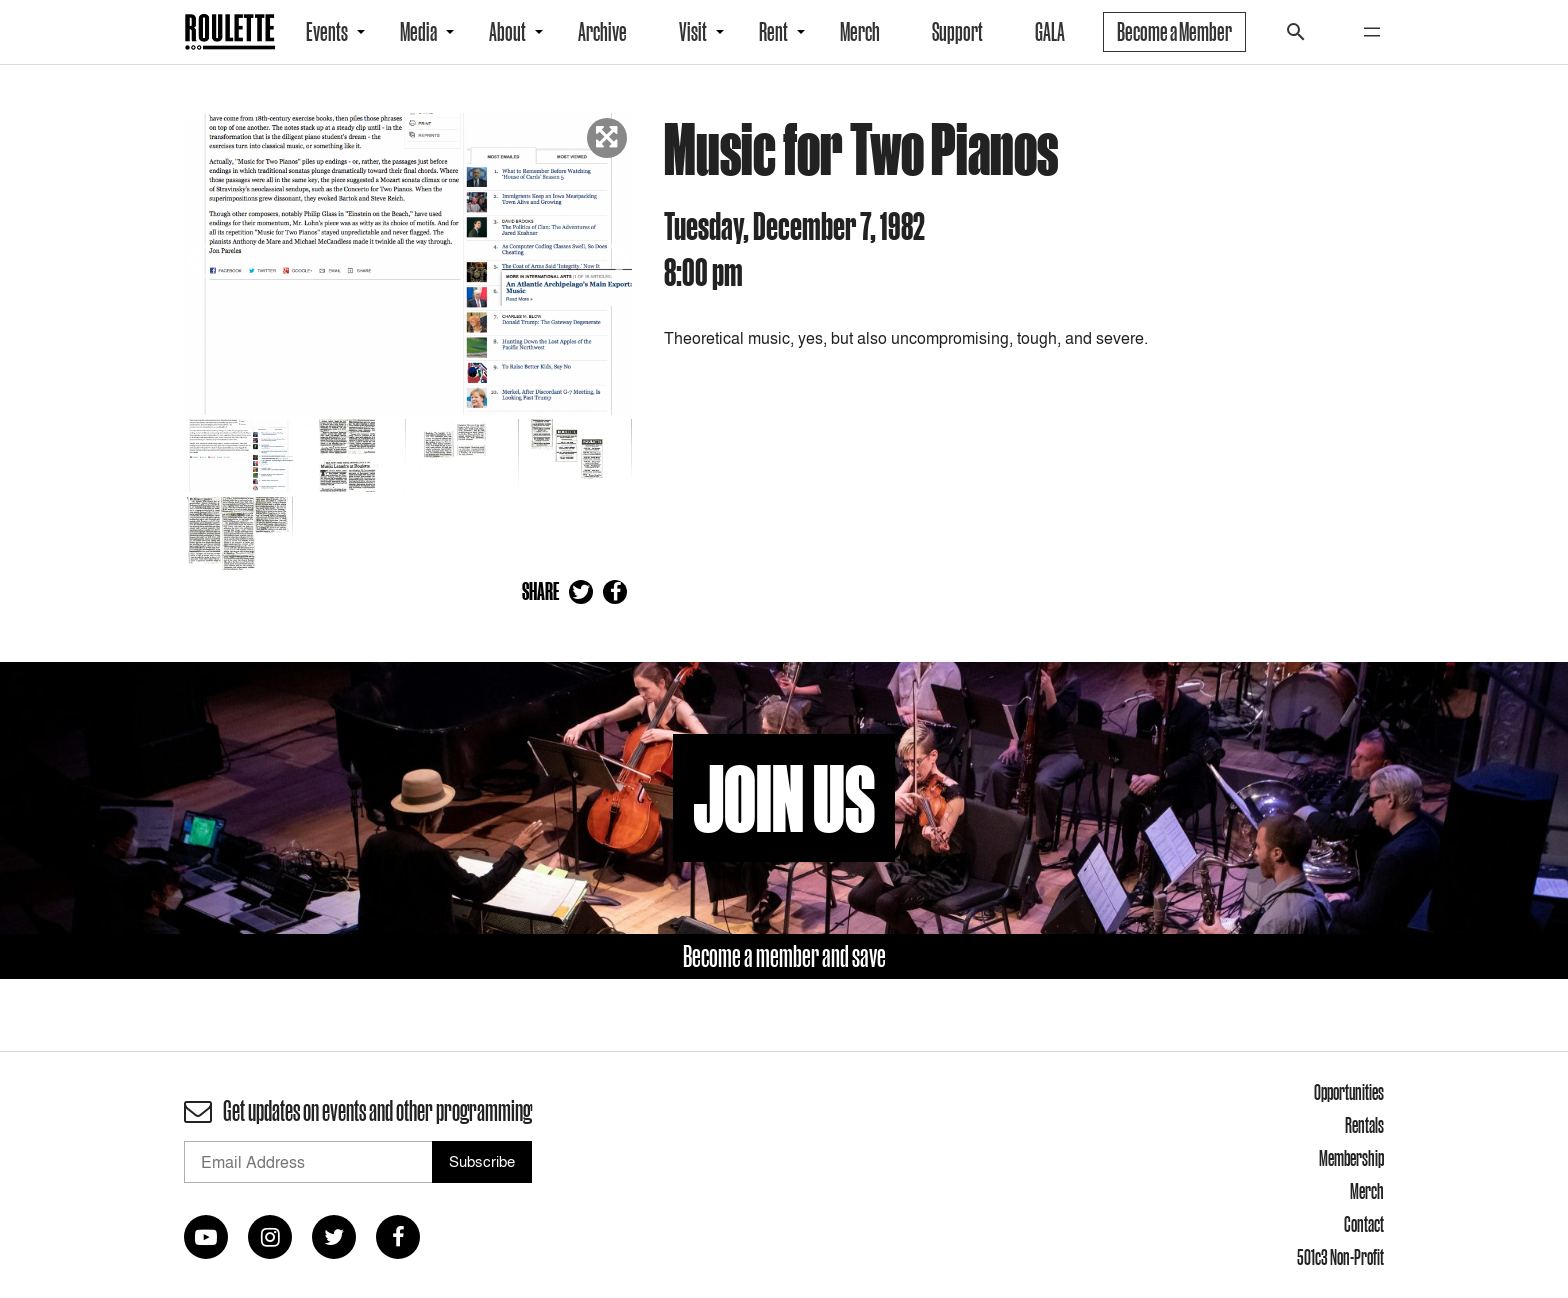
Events (327, 32)
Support (957, 32)
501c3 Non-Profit (1340, 1257)
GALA (1050, 32)
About (507, 32)
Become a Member (1174, 32)
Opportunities (1349, 1092)
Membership (1351, 1158)
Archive (602, 32)
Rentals (1364, 1125)
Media (418, 32)
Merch (860, 32)
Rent (773, 32)
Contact (1364, 1224)
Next (617, 258)
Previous (199, 258)
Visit (693, 32)
